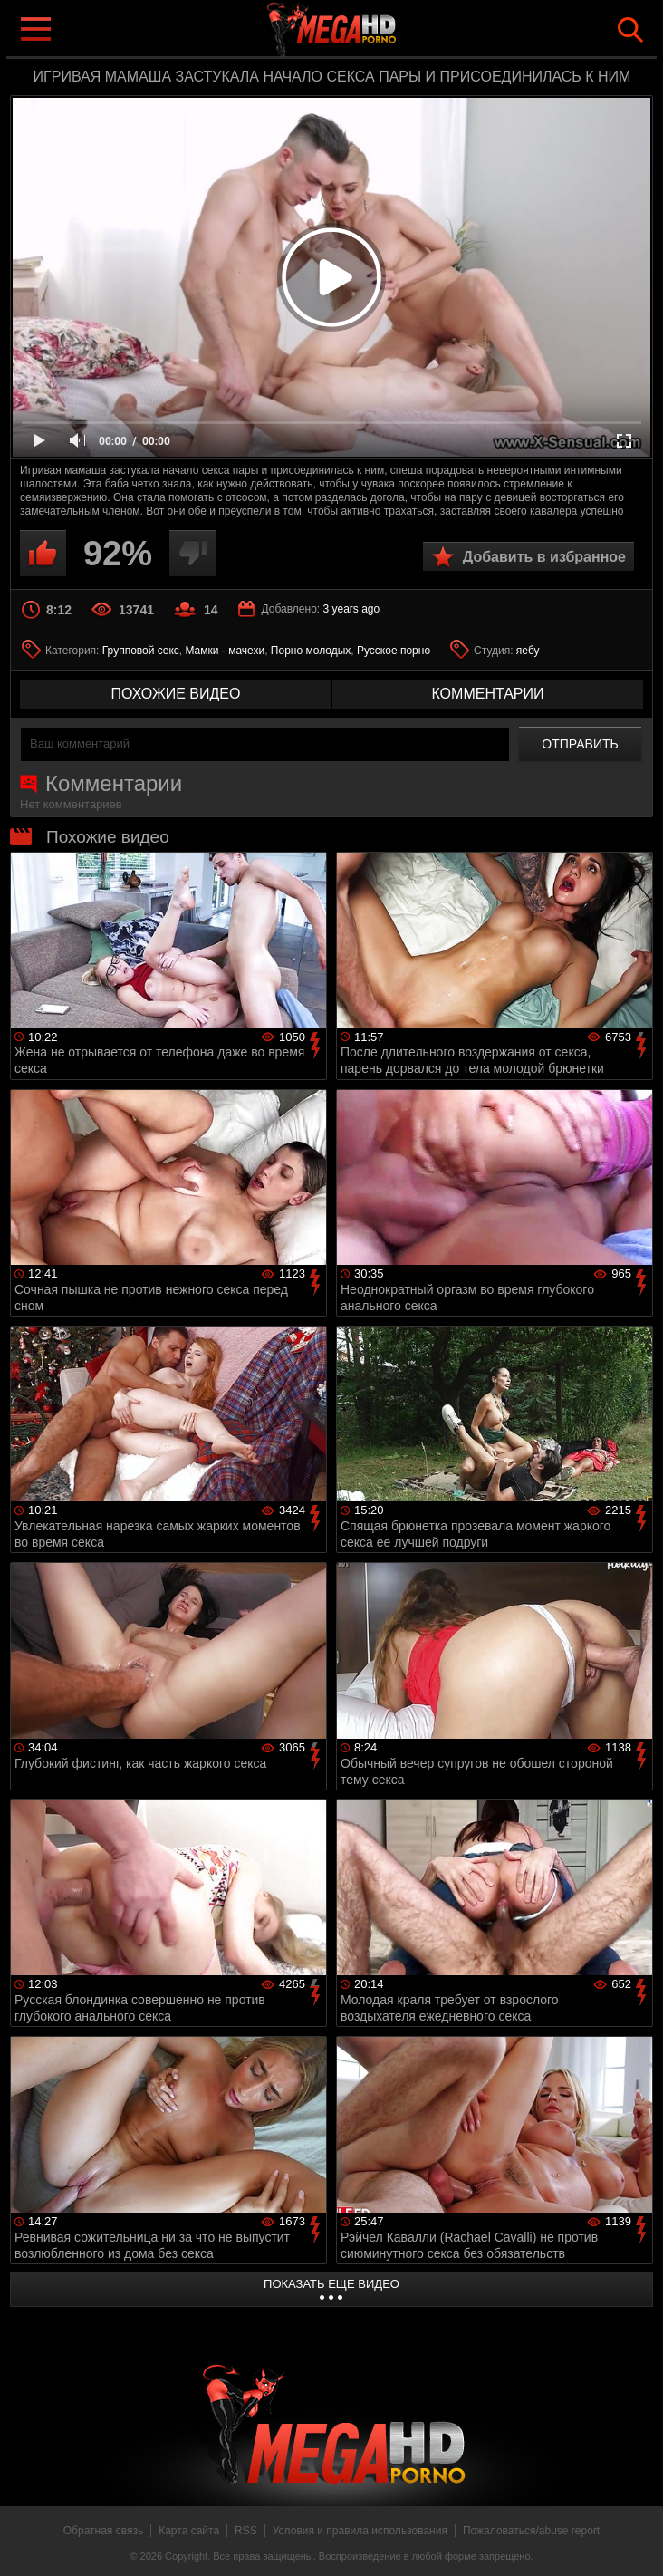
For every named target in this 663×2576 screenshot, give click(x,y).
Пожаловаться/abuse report (531, 2530)
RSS (246, 2530)
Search (630, 30)
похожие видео (176, 693)
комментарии (487, 693)
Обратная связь (103, 2530)
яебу (528, 650)
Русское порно (393, 650)
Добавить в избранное (544, 556)
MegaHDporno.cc (367, 30)
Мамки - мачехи (224, 650)
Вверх (636, 2542)
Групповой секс (140, 650)
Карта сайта (189, 2530)
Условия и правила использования (360, 2530)
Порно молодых (311, 650)
